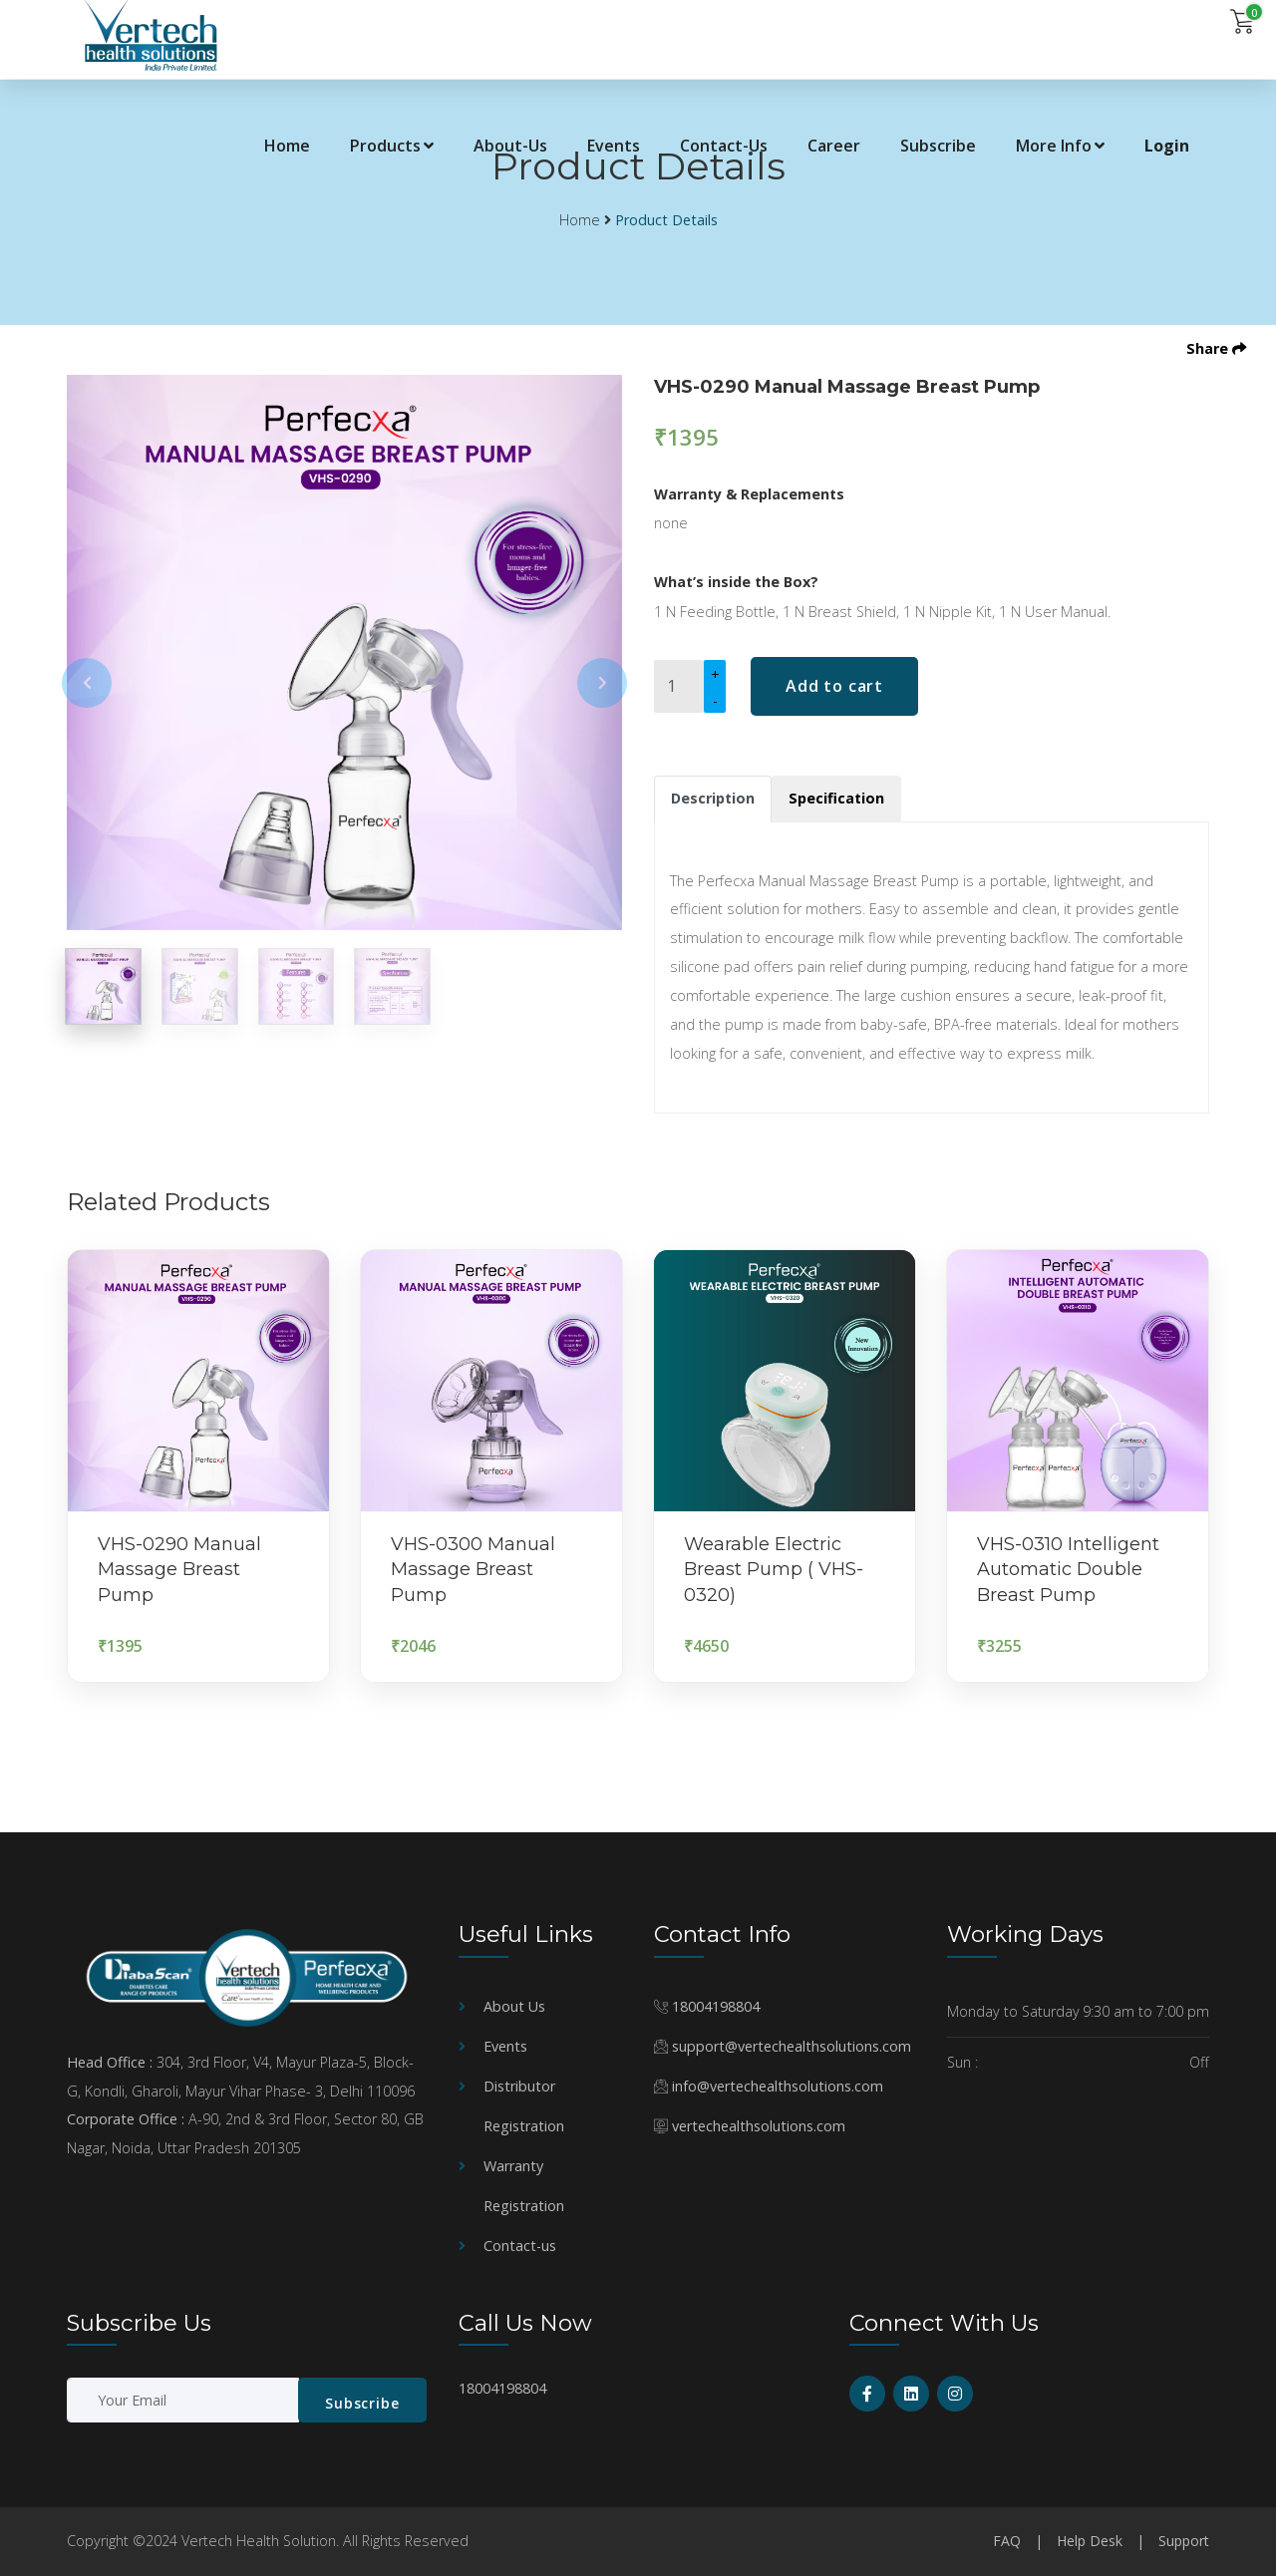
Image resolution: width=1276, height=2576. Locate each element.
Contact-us (519, 2245)
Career (833, 146)
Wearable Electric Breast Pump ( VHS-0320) (773, 1569)
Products (392, 146)
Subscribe (938, 146)
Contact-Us (724, 146)
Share (1216, 348)
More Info (1060, 146)
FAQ (1007, 2540)
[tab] (713, 799)
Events (613, 146)
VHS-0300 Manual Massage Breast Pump (473, 1569)
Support (1183, 2540)
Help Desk (1089, 2540)
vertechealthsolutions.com (758, 2125)
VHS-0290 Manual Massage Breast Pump (179, 1569)
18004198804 (716, 2006)
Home (287, 146)
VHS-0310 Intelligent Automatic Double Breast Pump (1068, 1569)
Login (1166, 146)
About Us (514, 2006)
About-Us (510, 146)
